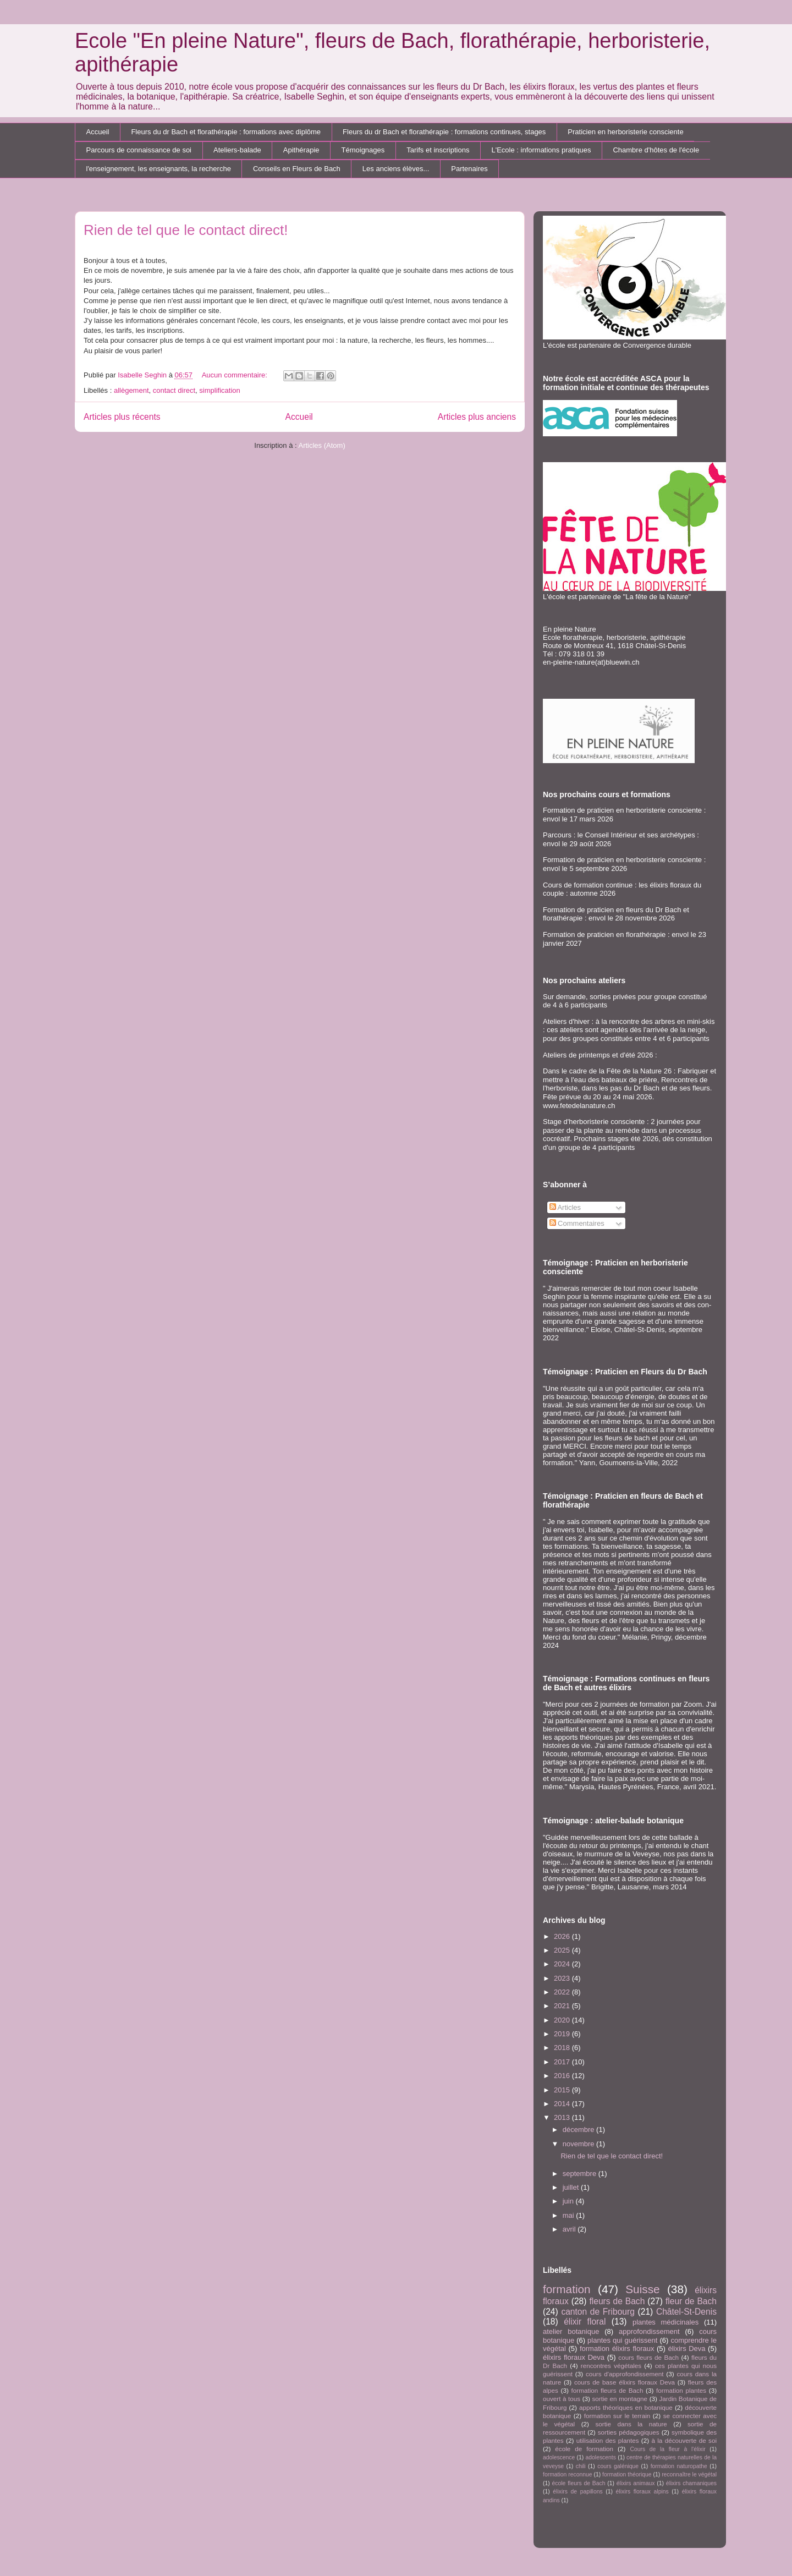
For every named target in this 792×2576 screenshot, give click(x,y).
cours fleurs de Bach (648, 2357)
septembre (580, 2173)
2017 (563, 2062)
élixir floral (585, 2321)
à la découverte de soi (684, 2440)
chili (581, 2466)
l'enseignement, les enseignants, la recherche (158, 169)
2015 (563, 2090)
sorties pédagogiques (628, 2432)
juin (569, 2201)
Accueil (97, 132)
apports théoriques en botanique (626, 2407)
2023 (563, 1978)
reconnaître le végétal (689, 2474)
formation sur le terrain (617, 2415)
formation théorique (627, 2474)
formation (567, 2289)
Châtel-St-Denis (686, 2311)
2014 (563, 2104)
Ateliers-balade (237, 150)
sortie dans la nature (631, 2423)
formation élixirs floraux (617, 2348)
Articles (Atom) (321, 445)
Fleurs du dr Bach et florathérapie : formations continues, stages (444, 132)
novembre (579, 2144)
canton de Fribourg (598, 2311)
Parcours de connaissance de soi (139, 150)
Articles (565, 1207)
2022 (563, 1992)
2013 (563, 2117)
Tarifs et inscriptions (437, 150)
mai (569, 2215)
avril (570, 2229)
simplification (219, 390)
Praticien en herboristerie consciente (625, 132)
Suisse (642, 2289)
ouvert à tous (561, 2398)
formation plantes (681, 2390)
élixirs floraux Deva (573, 2357)
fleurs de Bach (617, 2301)
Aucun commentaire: (236, 375)
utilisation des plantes (607, 2440)
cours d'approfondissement (625, 2373)
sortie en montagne (620, 2398)
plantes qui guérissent (622, 2340)
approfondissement (649, 2331)
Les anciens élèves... (395, 169)
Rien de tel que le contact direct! (186, 230)
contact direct (174, 390)
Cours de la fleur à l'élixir (667, 2449)
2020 (563, 2020)
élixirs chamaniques (691, 2483)
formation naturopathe (679, 2466)
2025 (563, 1950)
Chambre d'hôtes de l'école (656, 150)
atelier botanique (571, 2331)
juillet (572, 2187)
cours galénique (618, 2466)
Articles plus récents (122, 416)
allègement (131, 390)
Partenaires (469, 169)
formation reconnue (567, 2474)
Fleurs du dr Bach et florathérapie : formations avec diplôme (226, 132)
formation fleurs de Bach (607, 2390)
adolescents (601, 2457)
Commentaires (576, 1223)
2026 (563, 1936)
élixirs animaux (636, 2483)
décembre (579, 2129)
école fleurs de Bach (579, 2483)
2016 (563, 2075)
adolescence (559, 2457)
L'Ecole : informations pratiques (541, 150)
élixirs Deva (686, 2348)
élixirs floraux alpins (642, 2492)
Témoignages (363, 150)
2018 (563, 2047)
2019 (563, 2034)
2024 (563, 1964)
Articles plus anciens (477, 416)
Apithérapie (301, 150)
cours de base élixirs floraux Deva (624, 2382)
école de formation (584, 2448)
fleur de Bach (691, 2301)
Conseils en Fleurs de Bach (296, 169)
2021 (563, 2006)
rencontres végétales (611, 2365)
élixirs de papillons (577, 2492)
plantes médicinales (665, 2322)
